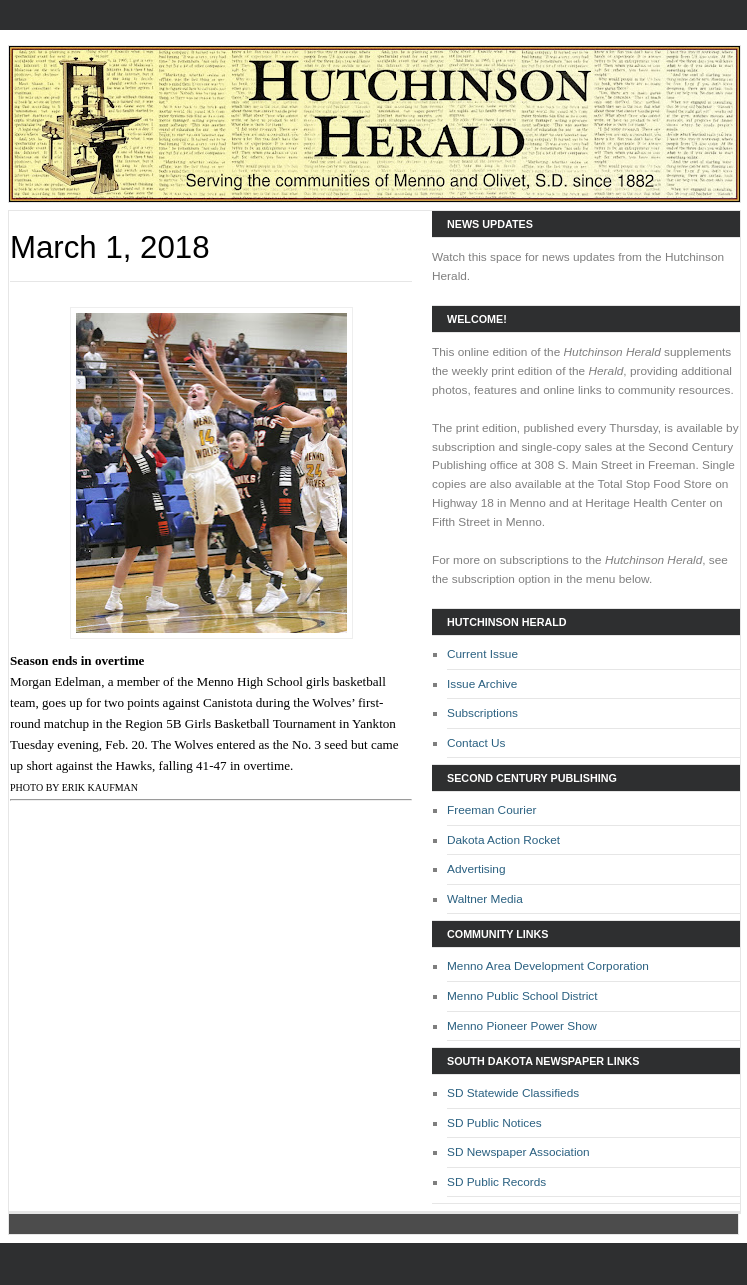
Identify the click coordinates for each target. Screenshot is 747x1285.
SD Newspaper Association (518, 1152)
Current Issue (482, 654)
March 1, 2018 (110, 247)
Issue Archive (482, 684)
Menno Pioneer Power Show (522, 1026)
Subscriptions (482, 713)
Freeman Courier (491, 810)
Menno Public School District (522, 996)
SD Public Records (496, 1182)
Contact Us (476, 743)
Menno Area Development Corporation (548, 966)
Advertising (476, 869)
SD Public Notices (494, 1123)
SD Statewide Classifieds (513, 1093)
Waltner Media (485, 899)
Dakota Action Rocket (503, 840)
